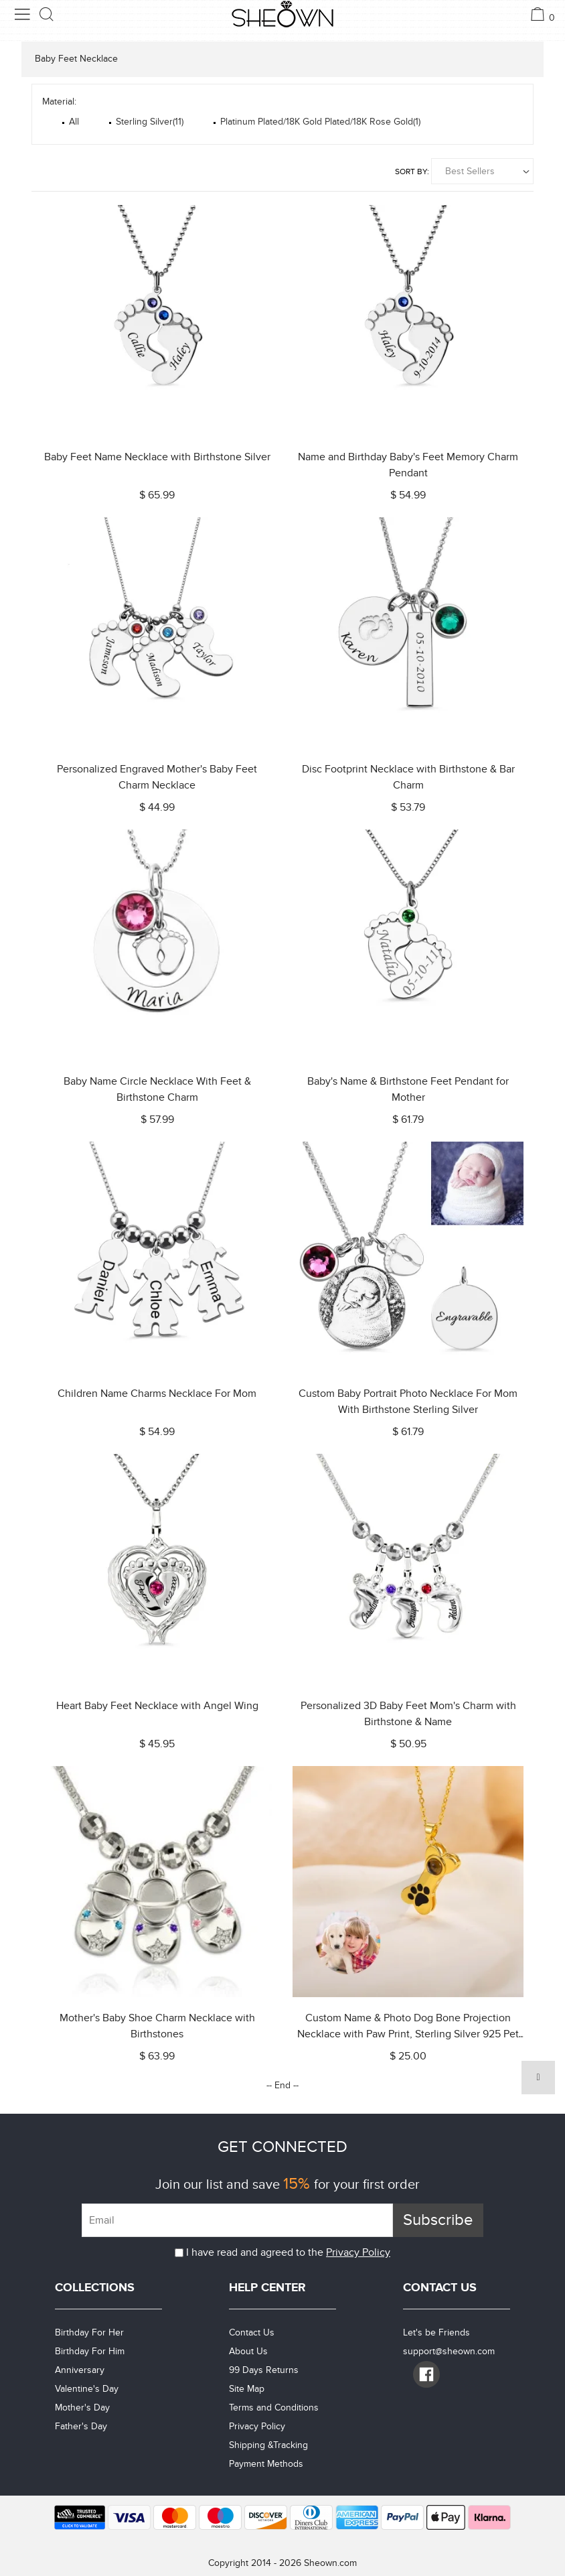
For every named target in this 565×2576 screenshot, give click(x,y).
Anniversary (79, 2370)
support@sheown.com (449, 2351)
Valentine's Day (86, 2388)
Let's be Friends (436, 2332)
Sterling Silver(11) (149, 121)
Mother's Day (82, 2407)
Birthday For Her (89, 2332)
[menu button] (22, 14)
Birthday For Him (90, 2351)
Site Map (246, 2388)
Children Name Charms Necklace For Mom (157, 1393)
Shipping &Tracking (268, 2445)
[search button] (47, 14)
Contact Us (251, 2332)
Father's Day (81, 2426)
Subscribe (438, 2220)
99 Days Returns (264, 2370)
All (74, 121)
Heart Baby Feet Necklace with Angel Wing (157, 1705)
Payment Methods (266, 2463)
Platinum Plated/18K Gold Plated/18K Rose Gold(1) (320, 121)
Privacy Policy (358, 2252)
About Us (248, 2351)
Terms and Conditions (274, 2407)
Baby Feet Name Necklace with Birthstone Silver (157, 457)
